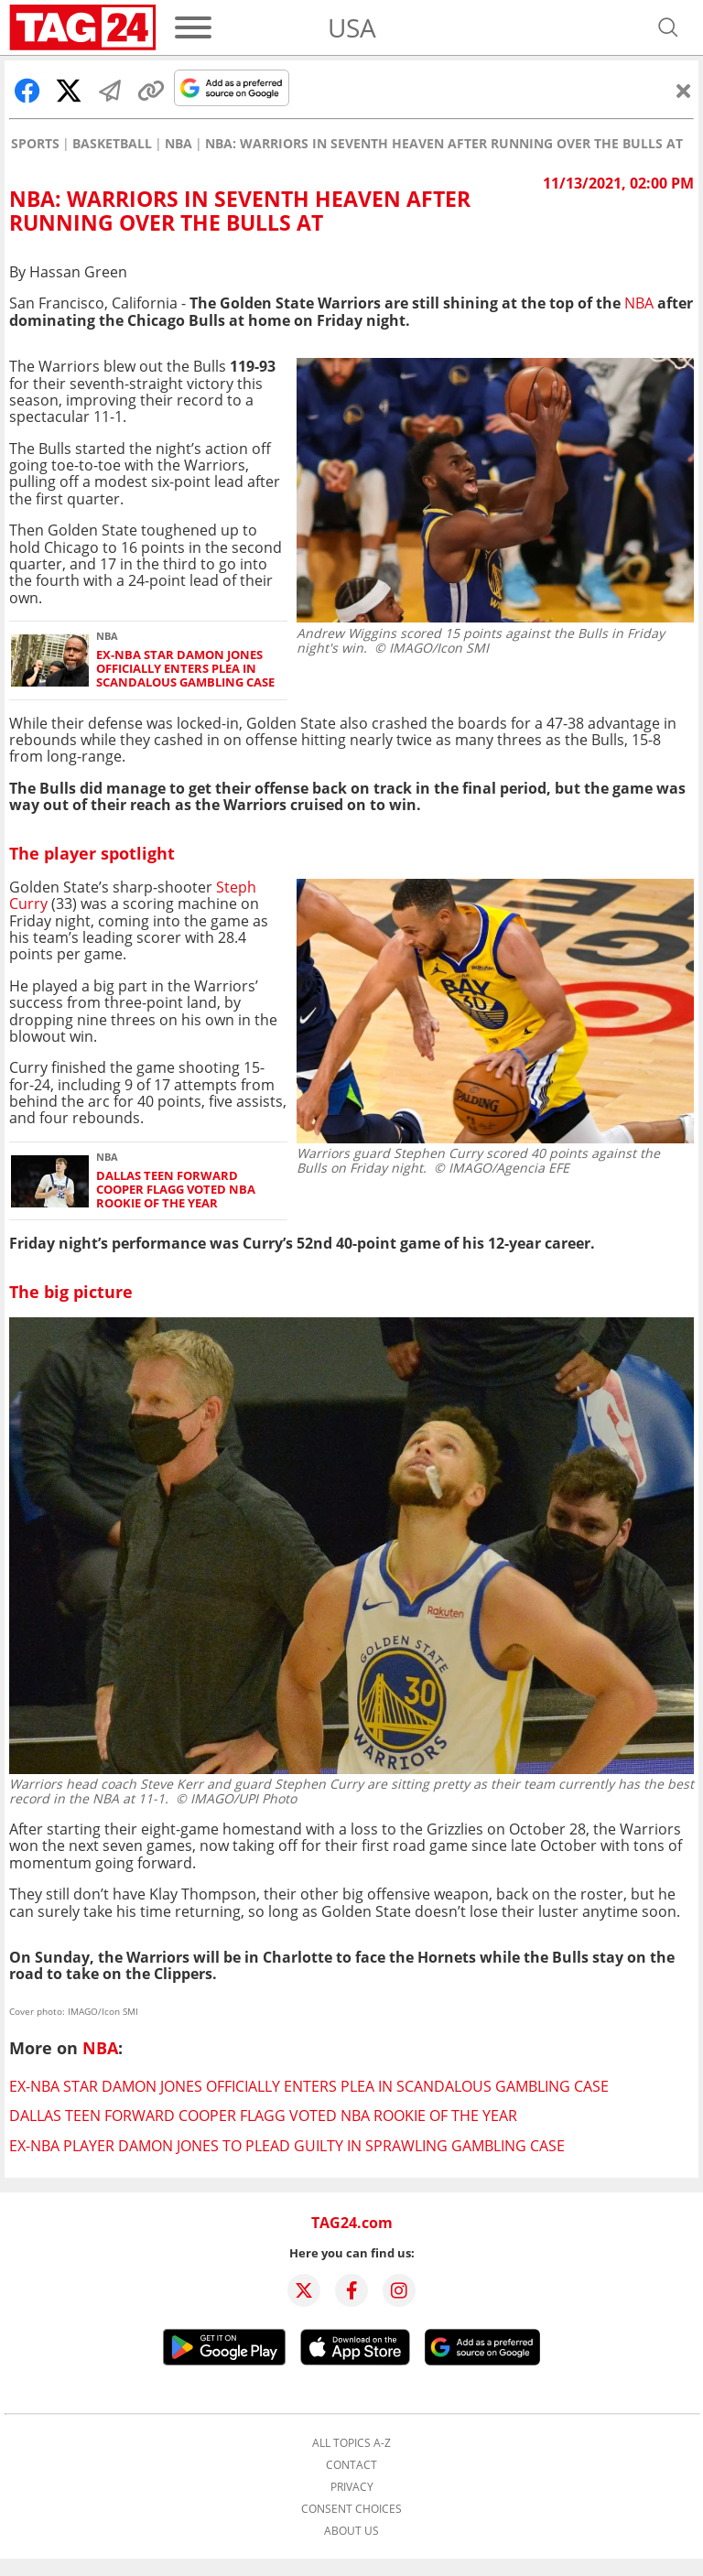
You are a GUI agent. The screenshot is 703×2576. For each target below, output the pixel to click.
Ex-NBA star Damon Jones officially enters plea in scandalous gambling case (185, 669)
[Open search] (668, 27)
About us (351, 2531)
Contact (351, 2465)
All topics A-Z (351, 2443)
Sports (35, 143)
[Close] (684, 91)
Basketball (112, 143)
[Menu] (193, 27)
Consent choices (351, 2509)
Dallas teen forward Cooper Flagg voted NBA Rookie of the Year (175, 1190)
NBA (178, 143)
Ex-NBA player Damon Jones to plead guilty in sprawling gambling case (287, 2146)
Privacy (351, 2487)
